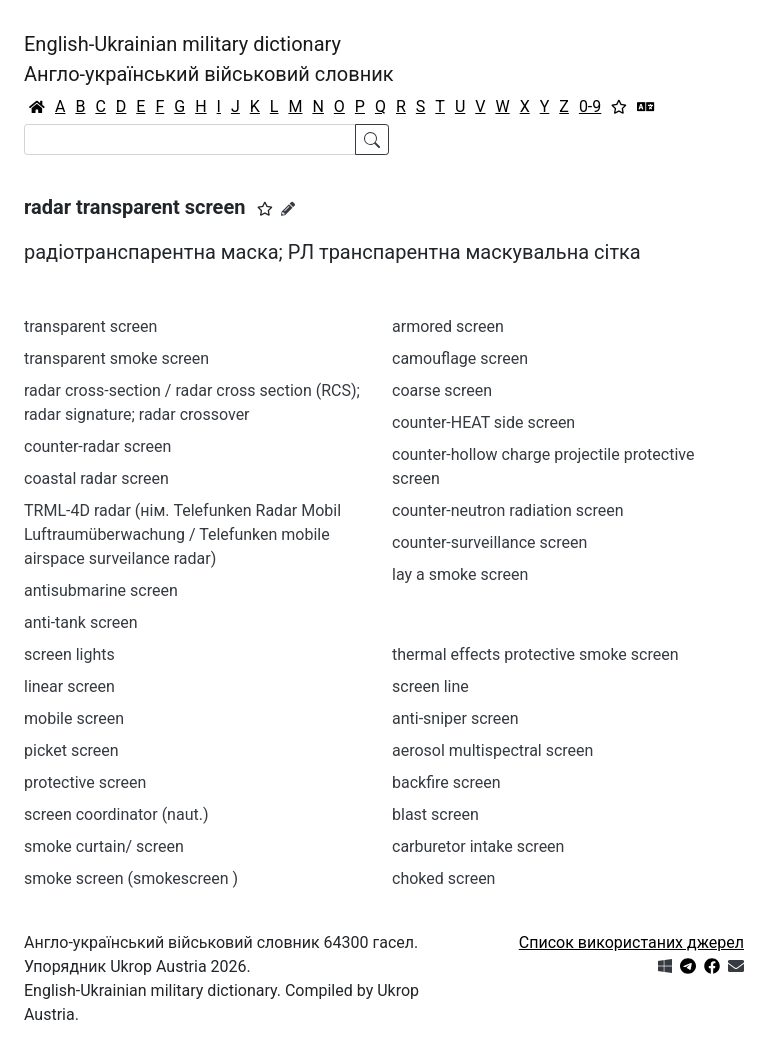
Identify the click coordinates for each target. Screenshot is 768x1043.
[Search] (190, 139)
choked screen (443, 878)
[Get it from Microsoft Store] (665, 966)
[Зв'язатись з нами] (736, 966)
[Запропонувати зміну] (288, 209)
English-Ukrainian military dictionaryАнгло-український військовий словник (209, 59)
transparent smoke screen (116, 358)
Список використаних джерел (631, 942)
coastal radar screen (96, 478)
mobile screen (74, 718)
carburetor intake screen (478, 846)
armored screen (448, 326)
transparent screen (90, 326)
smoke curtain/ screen (104, 846)
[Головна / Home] (37, 107)
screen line (430, 686)
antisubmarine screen (101, 590)
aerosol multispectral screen (492, 750)
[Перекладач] (646, 107)
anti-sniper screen (455, 718)
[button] (265, 209)
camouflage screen (460, 358)
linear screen (69, 686)
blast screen (435, 814)
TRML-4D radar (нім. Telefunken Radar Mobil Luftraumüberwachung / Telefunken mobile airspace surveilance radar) (182, 534)
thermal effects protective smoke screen (535, 654)
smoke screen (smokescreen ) (131, 878)
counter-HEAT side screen (483, 422)
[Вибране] (619, 107)
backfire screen (446, 782)
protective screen (85, 782)
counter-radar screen (97, 446)
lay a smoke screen (460, 574)
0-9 (590, 106)
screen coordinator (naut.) (116, 814)
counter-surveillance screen (489, 542)
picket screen (71, 750)
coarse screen (442, 390)
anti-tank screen (81, 622)
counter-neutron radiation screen (507, 510)
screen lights (69, 654)
